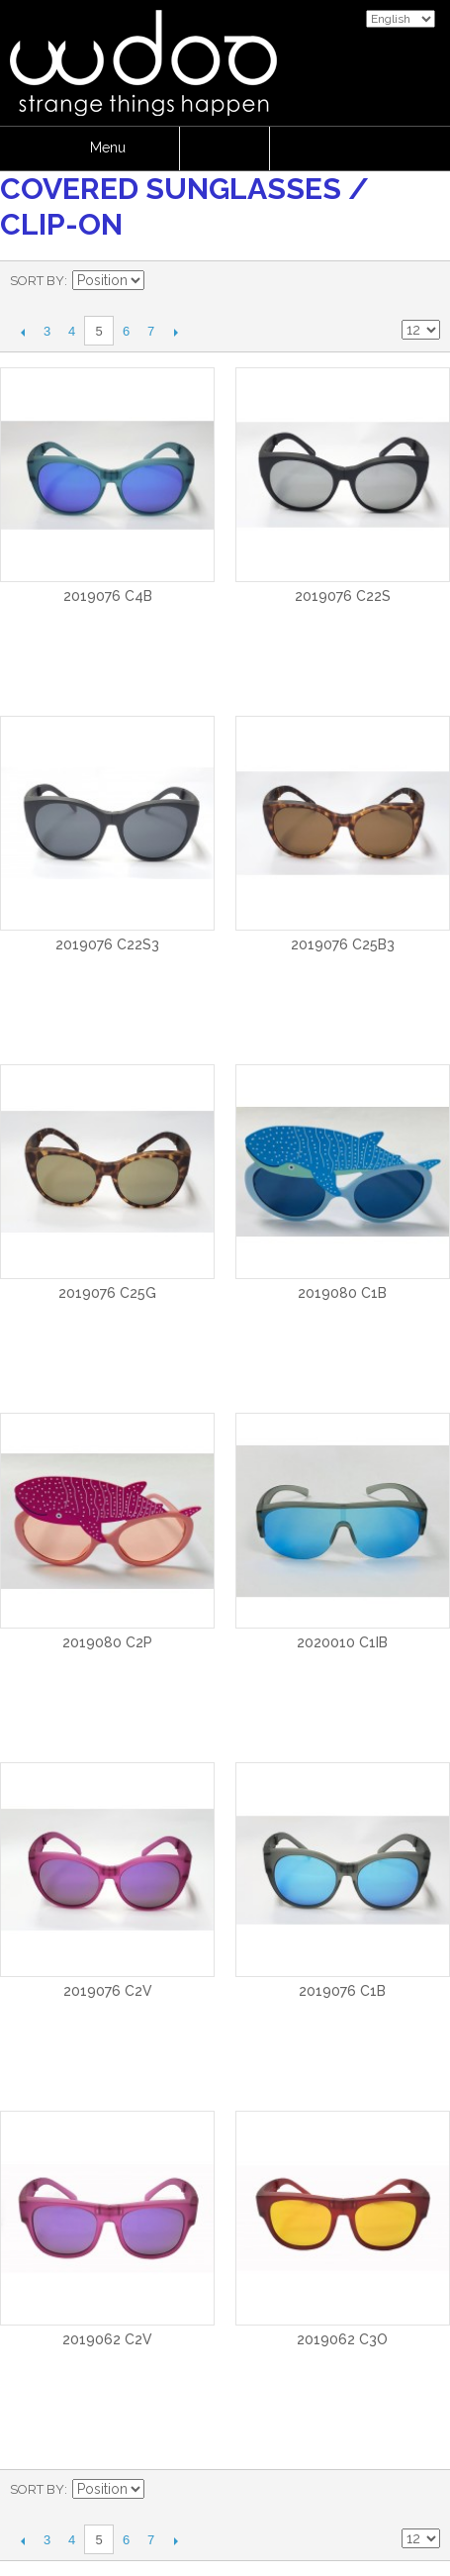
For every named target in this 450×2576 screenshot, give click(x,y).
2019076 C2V (107, 1991)
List (425, 281)
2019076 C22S (343, 596)
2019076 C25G (107, 1293)
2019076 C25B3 (343, 944)
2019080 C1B (342, 1293)
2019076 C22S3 (107, 944)
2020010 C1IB (342, 1642)
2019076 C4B (107, 596)
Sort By (37, 280)
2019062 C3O (342, 2339)
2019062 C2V (107, 2339)
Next (175, 332)
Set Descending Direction (162, 281)
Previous (22, 332)
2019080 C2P (107, 1642)
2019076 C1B (342, 1991)
